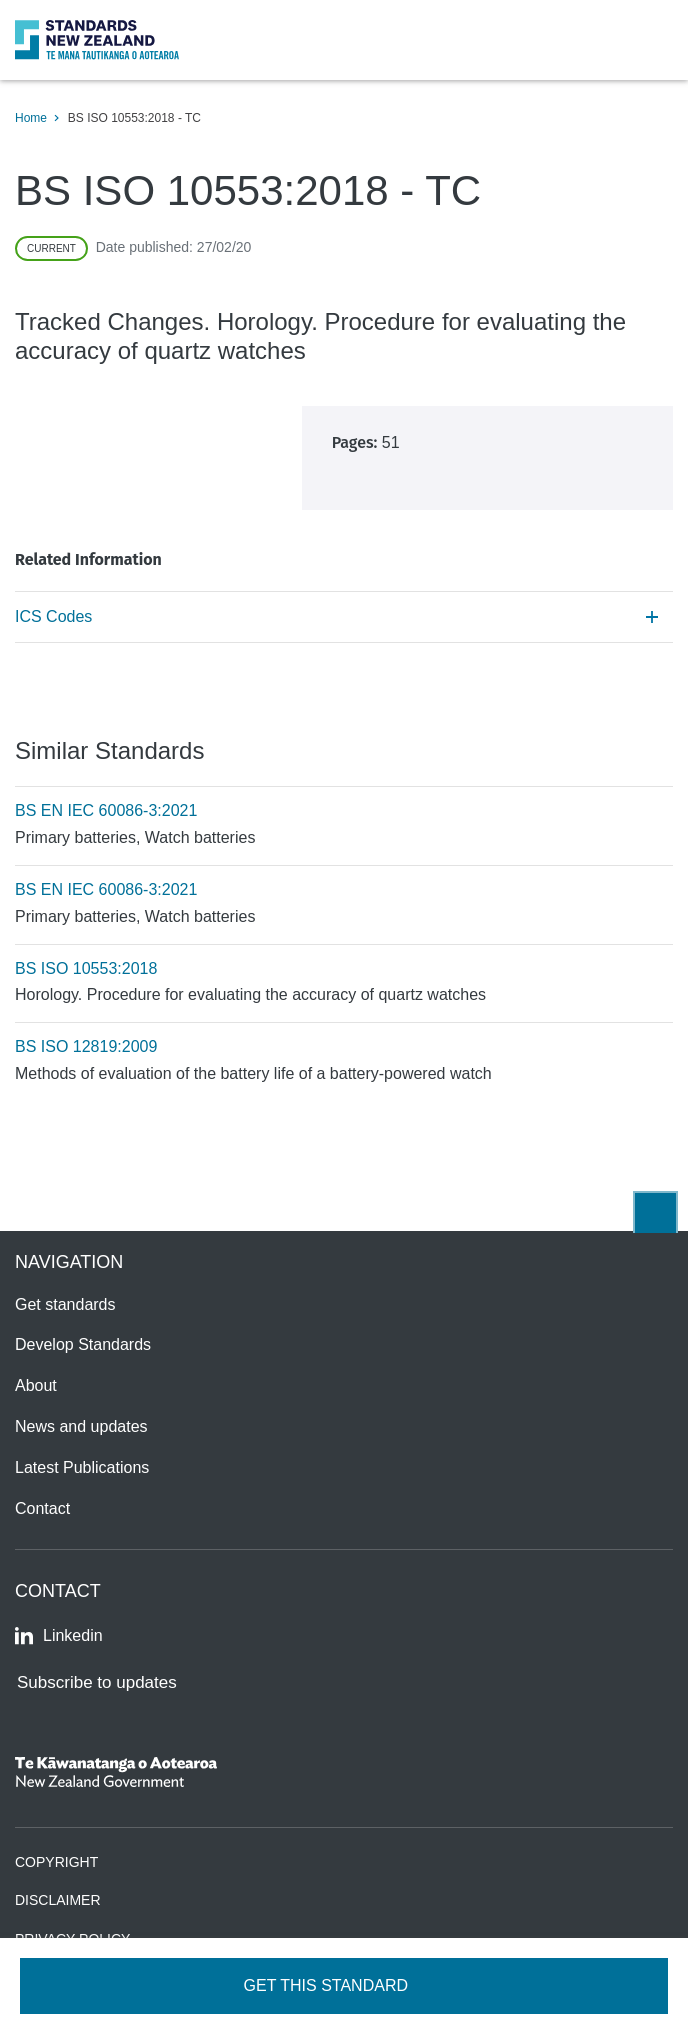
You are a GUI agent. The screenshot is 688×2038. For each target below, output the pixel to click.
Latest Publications (82, 1467)
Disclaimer (58, 1900)
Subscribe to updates (97, 1682)
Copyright (56, 1862)
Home (31, 118)
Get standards (65, 1304)
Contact (42, 1508)
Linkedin (59, 1636)
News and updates (81, 1426)
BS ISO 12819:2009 (86, 1046)
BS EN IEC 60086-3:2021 (106, 810)
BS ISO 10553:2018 (86, 968)
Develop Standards (83, 1344)
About (36, 1385)
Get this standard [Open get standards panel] (328, 1985)
